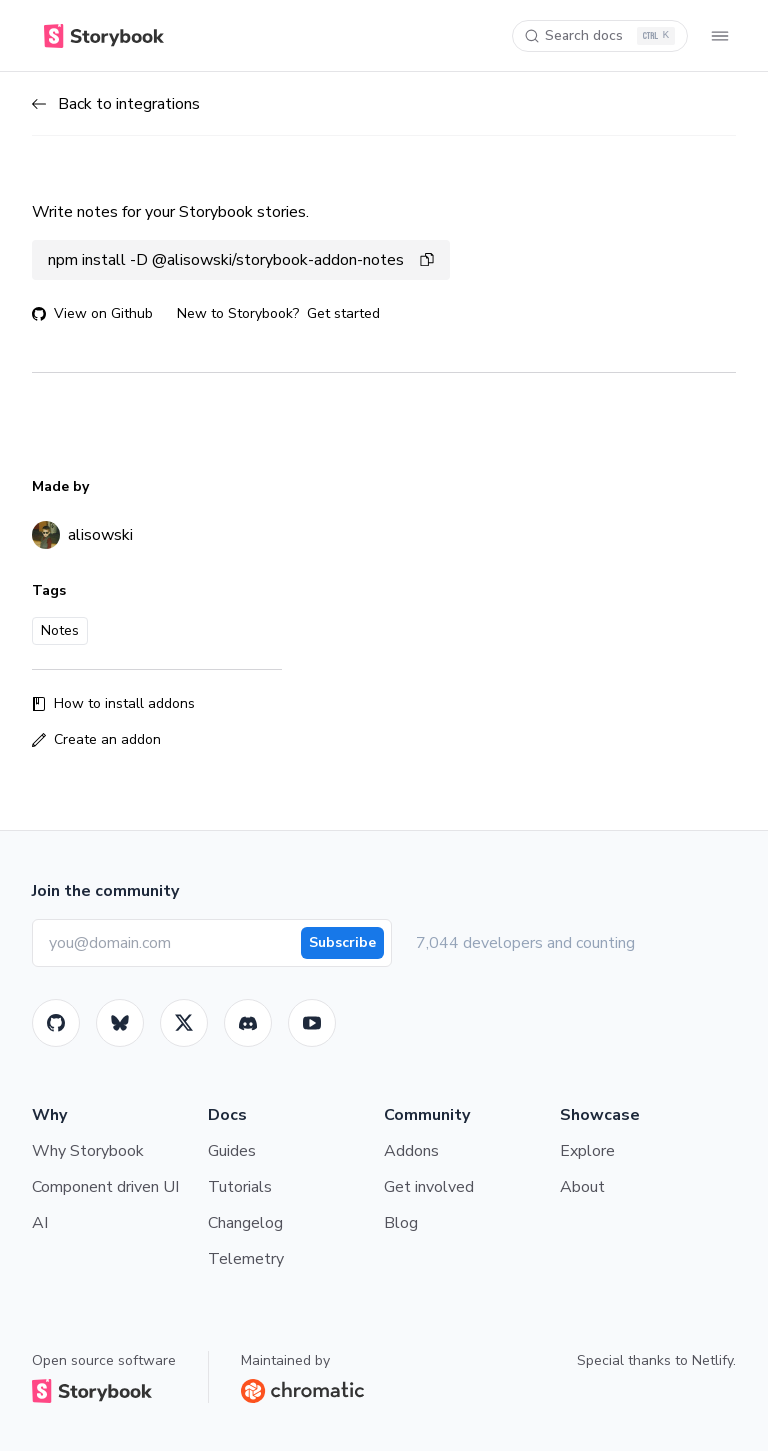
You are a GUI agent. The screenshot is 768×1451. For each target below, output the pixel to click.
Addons (411, 1151)
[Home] (104, 36)
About (582, 1187)
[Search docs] (600, 36)
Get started (343, 313)
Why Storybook (88, 1151)
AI (40, 1223)
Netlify (712, 1360)
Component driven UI (105, 1187)
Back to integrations (116, 104)
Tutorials (240, 1187)
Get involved (429, 1187)
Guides (232, 1151)
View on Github (92, 313)
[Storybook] (248, 1023)
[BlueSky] (120, 1023)
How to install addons (113, 703)
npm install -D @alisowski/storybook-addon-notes (241, 260)
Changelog (245, 1223)
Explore (587, 1151)
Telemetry (246, 1259)
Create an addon (96, 739)
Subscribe (342, 942)
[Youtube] (312, 1023)
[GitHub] (56, 1023)
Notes (60, 630)
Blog (401, 1223)
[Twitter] (184, 1023)
